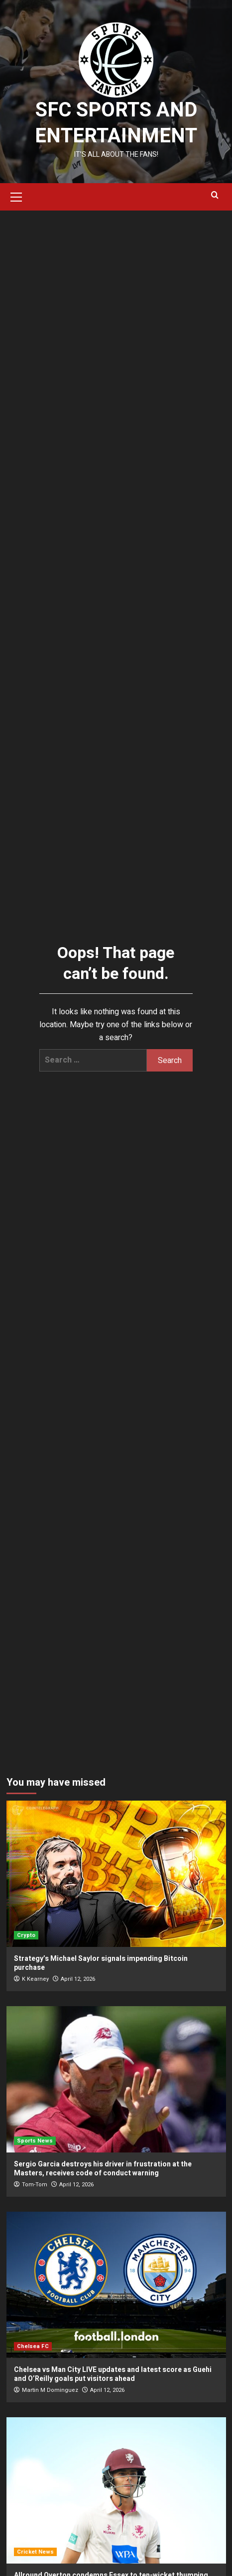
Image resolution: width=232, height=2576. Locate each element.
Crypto (26, 1935)
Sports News (35, 2141)
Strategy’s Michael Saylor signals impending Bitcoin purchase (101, 1963)
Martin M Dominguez (50, 2390)
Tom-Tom (34, 2184)
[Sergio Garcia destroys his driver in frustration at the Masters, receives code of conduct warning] (116, 2079)
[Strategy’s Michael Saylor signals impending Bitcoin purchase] (116, 1874)
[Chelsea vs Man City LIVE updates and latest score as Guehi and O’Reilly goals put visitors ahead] (116, 2285)
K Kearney (35, 1979)
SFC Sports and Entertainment (116, 123)
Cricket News (35, 2552)
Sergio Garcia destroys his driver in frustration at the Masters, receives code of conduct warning (103, 2168)
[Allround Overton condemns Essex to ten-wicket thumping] (116, 2490)
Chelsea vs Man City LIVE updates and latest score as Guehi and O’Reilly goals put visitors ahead (113, 2374)
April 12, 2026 (78, 1979)
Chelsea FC (33, 2346)
